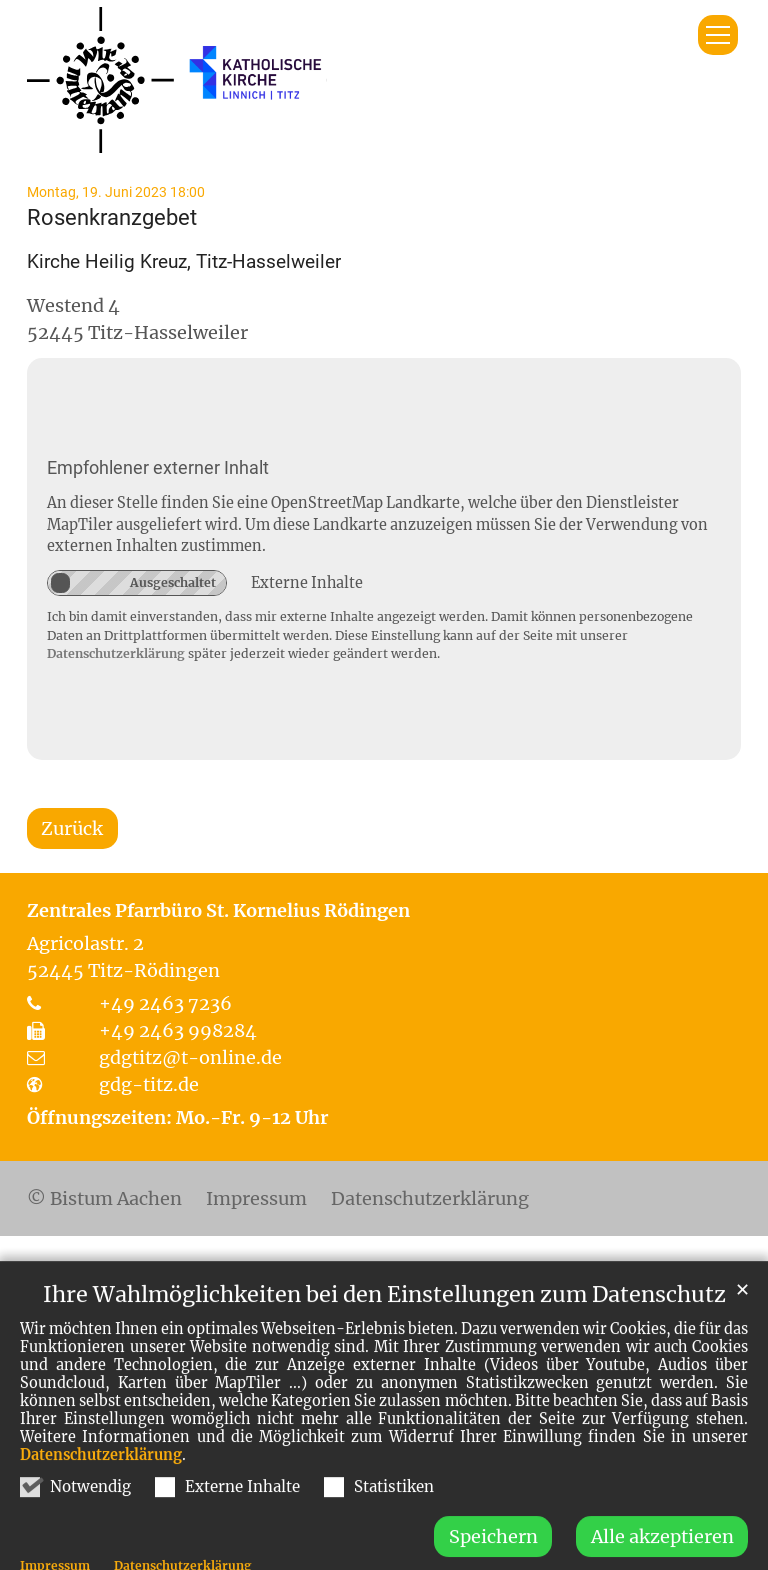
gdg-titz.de (149, 1084)
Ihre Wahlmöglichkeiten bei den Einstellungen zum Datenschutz (384, 1328)
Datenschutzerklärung (101, 1489)
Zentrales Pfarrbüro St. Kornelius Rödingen (218, 910)
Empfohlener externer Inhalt (158, 467)
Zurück (72, 828)
